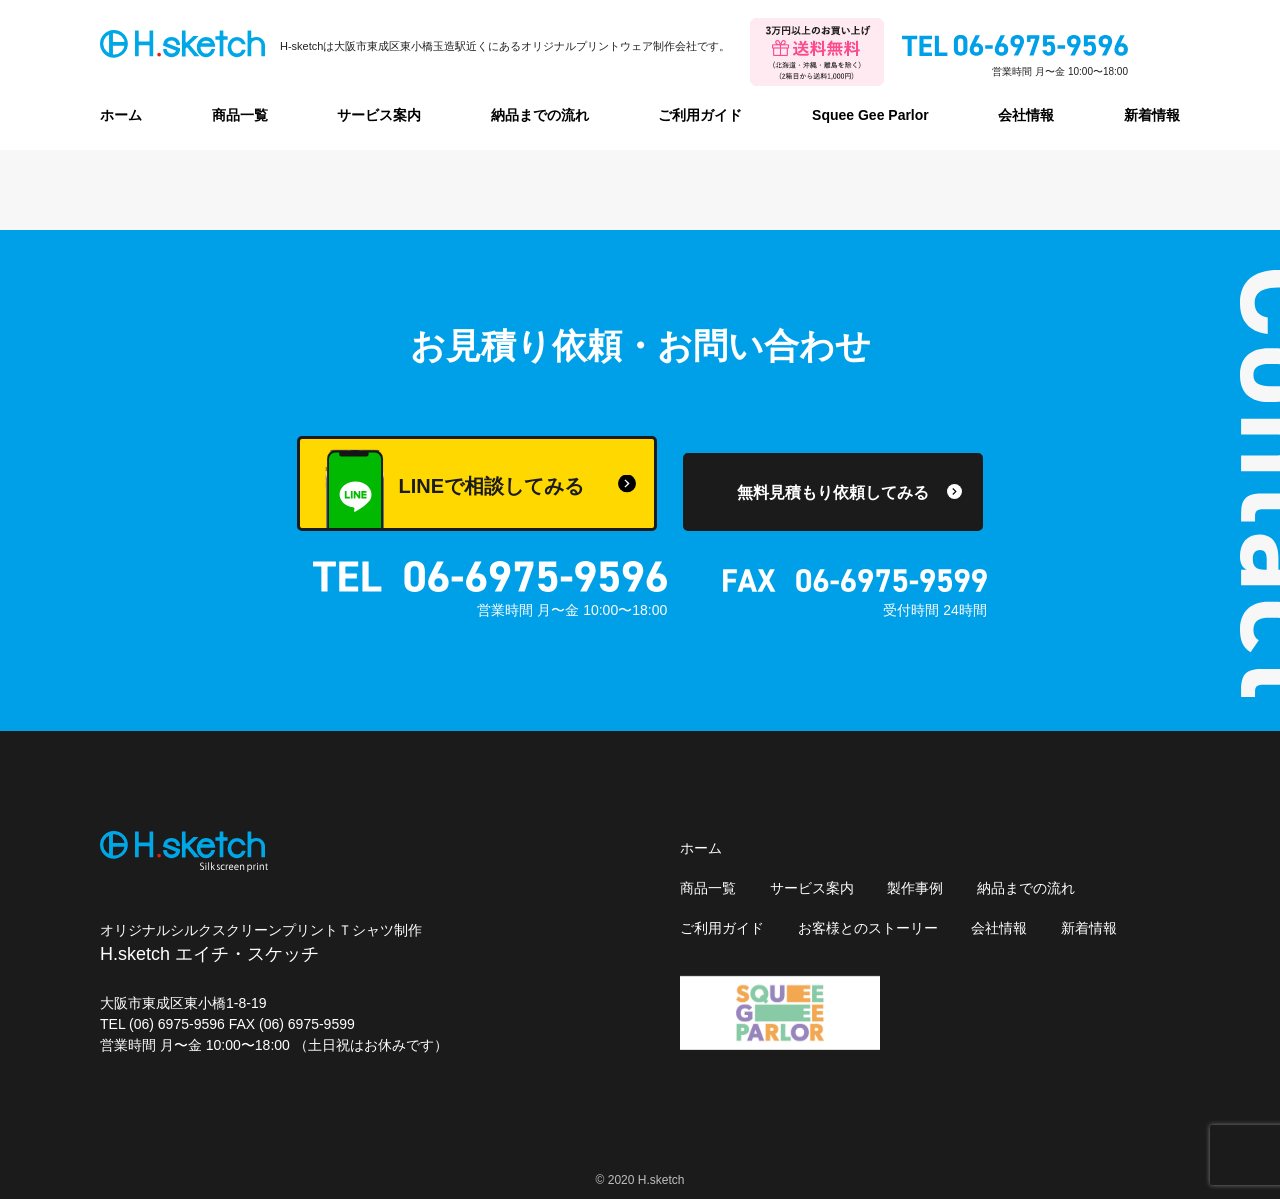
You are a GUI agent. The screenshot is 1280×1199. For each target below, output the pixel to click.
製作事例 (915, 888)
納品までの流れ (540, 115)
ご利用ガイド (700, 115)
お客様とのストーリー (868, 928)
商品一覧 (240, 115)
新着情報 (1152, 115)
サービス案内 (379, 115)
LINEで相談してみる (454, 490)
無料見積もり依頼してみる (833, 492)
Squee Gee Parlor (870, 115)
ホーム (121, 115)
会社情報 (1026, 115)
